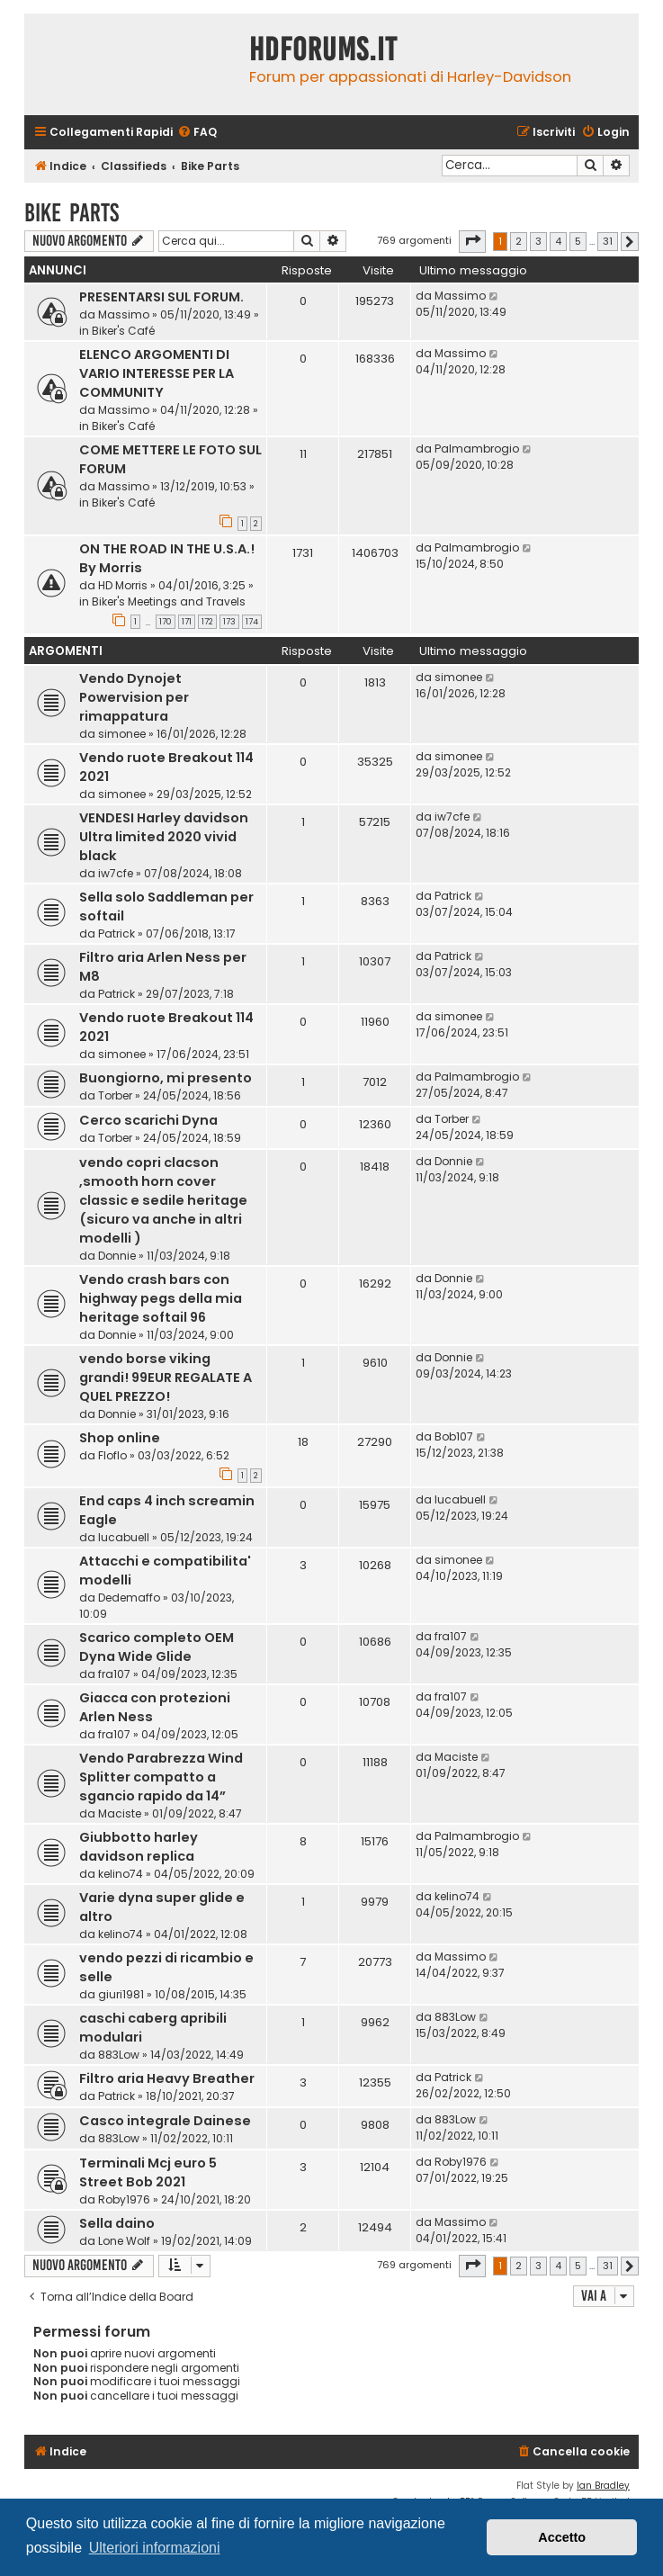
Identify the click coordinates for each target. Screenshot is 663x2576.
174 (252, 621)
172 (207, 621)
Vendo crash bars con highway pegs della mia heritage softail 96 (160, 1298)
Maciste (119, 1813)
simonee (122, 733)
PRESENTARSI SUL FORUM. (161, 297)
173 (229, 621)
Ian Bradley (603, 2485)
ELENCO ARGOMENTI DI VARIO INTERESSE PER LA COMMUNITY (156, 373)
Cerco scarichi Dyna (148, 1120)
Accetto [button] (562, 2537)
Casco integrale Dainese (165, 2121)
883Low (118, 2054)
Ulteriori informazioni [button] (154, 2547)
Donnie (117, 1255)
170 (165, 621)
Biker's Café (123, 330)
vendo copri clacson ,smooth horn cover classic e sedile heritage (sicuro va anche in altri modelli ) (163, 1200)
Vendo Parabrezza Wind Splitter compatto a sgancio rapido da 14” (161, 1777)
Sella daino (117, 2223)
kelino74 (120, 1873)
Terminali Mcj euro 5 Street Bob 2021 (148, 2172)
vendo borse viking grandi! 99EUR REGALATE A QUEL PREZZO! (165, 1377)
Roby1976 (124, 2199)
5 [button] (578, 241)
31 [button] (608, 241)
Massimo (123, 314)
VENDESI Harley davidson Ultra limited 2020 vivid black (163, 837)
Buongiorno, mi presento (165, 1078)
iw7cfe (115, 873)
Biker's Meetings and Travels (169, 601)
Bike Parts (71, 213)
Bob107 (454, 1436)
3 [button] (538, 241)
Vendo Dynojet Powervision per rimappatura (134, 697)
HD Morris (123, 585)
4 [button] (558, 241)
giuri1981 (121, 1994)
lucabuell (123, 1537)
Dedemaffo (129, 1597)
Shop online (119, 1438)
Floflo (112, 1455)
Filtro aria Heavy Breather (167, 2078)
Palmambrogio (477, 448)
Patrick (116, 933)
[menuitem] (197, 133)
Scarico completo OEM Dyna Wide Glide (156, 1647)
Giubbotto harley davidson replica (138, 1846)
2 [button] (518, 241)
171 (187, 621)
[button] (472, 241)
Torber (115, 1095)
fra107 (114, 1674)
